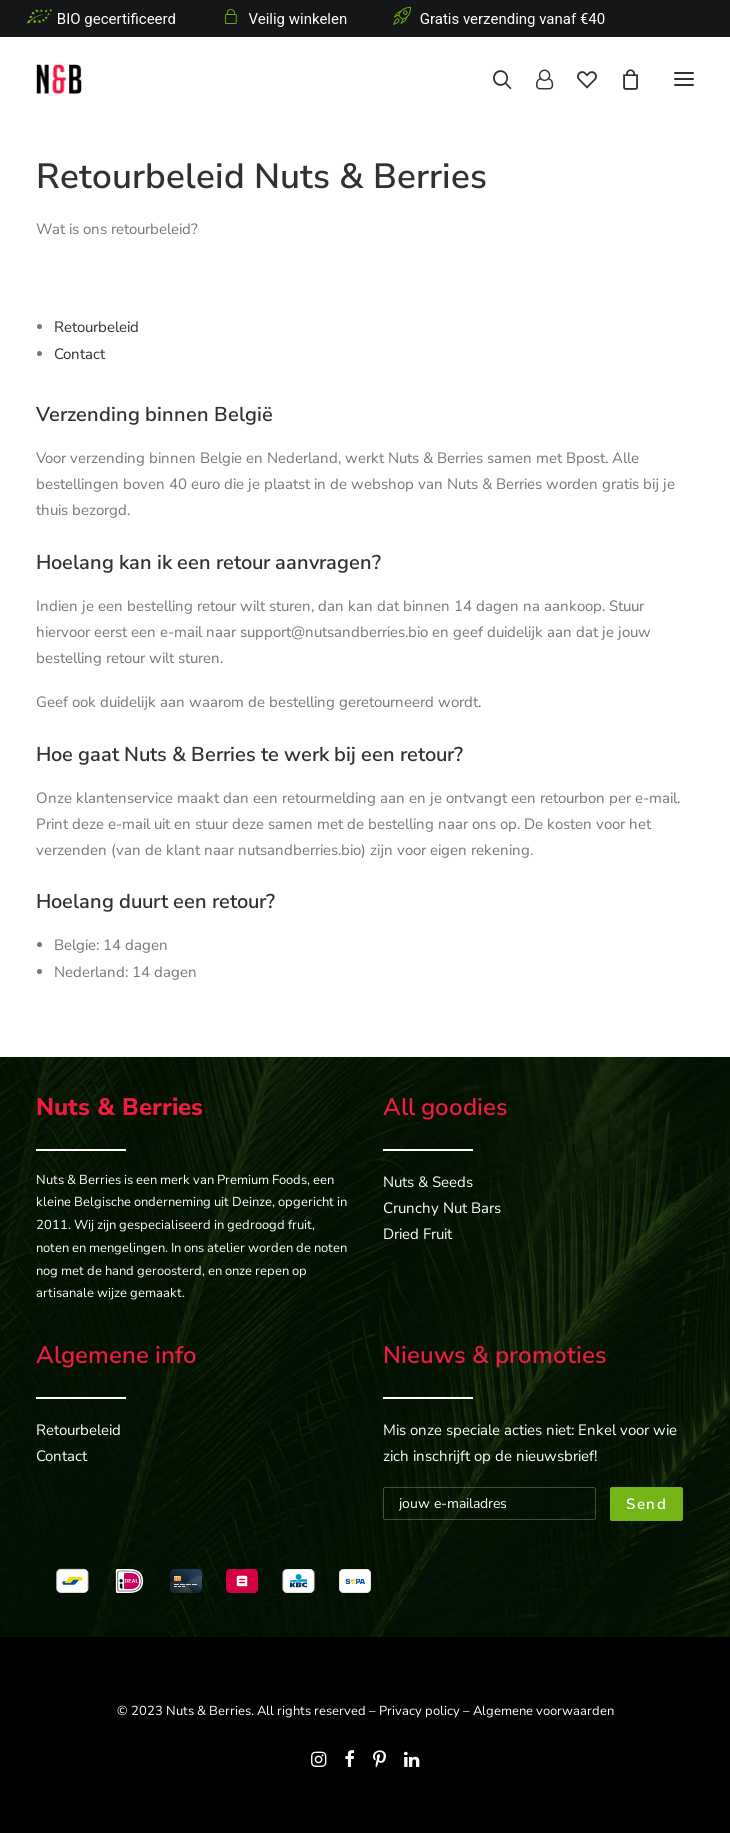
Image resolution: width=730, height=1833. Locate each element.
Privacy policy (419, 1711)
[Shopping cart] (619, 79)
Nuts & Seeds (428, 1182)
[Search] (490, 79)
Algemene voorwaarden (543, 1711)
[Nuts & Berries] (176, 79)
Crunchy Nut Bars (442, 1208)
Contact (79, 354)
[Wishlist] (575, 79)
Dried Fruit (417, 1234)
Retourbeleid (96, 327)
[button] (684, 79)
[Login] (532, 79)
